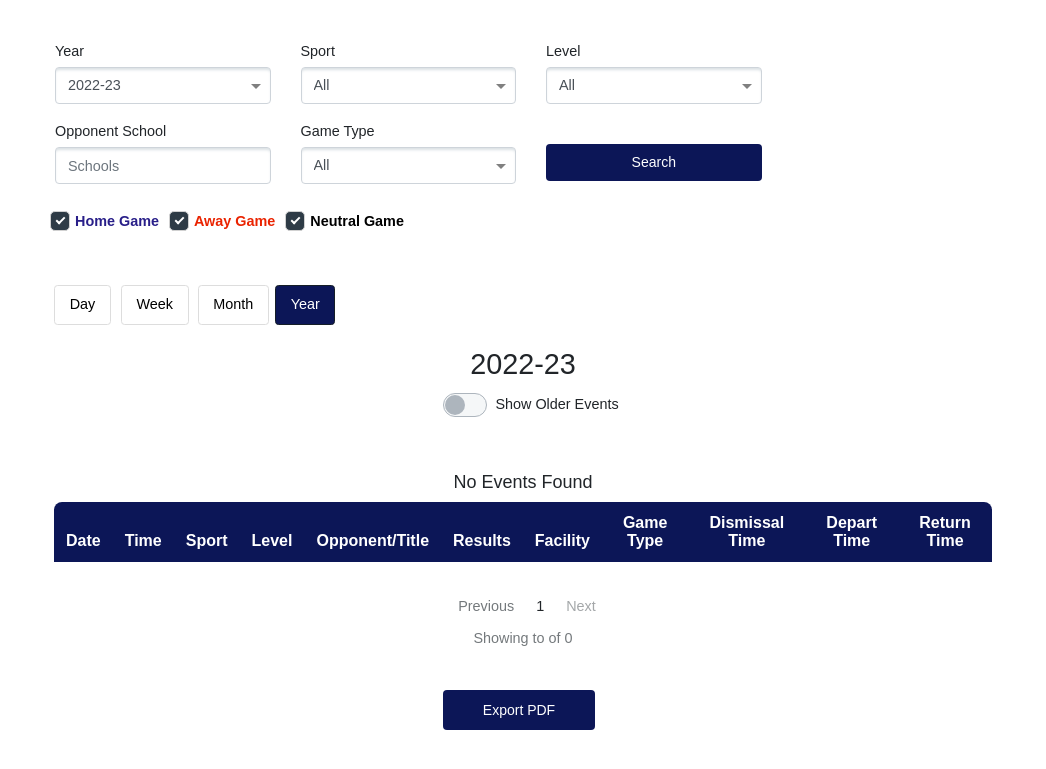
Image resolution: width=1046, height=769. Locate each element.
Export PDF (519, 710)
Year (69, 51)
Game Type (338, 131)
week (155, 304)
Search (654, 162)
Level (563, 51)
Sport (318, 51)
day (83, 304)
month (233, 304)
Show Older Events (556, 404)
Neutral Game (344, 221)
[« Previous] (484, 606)
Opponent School (110, 131)
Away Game (222, 221)
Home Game (104, 221)
